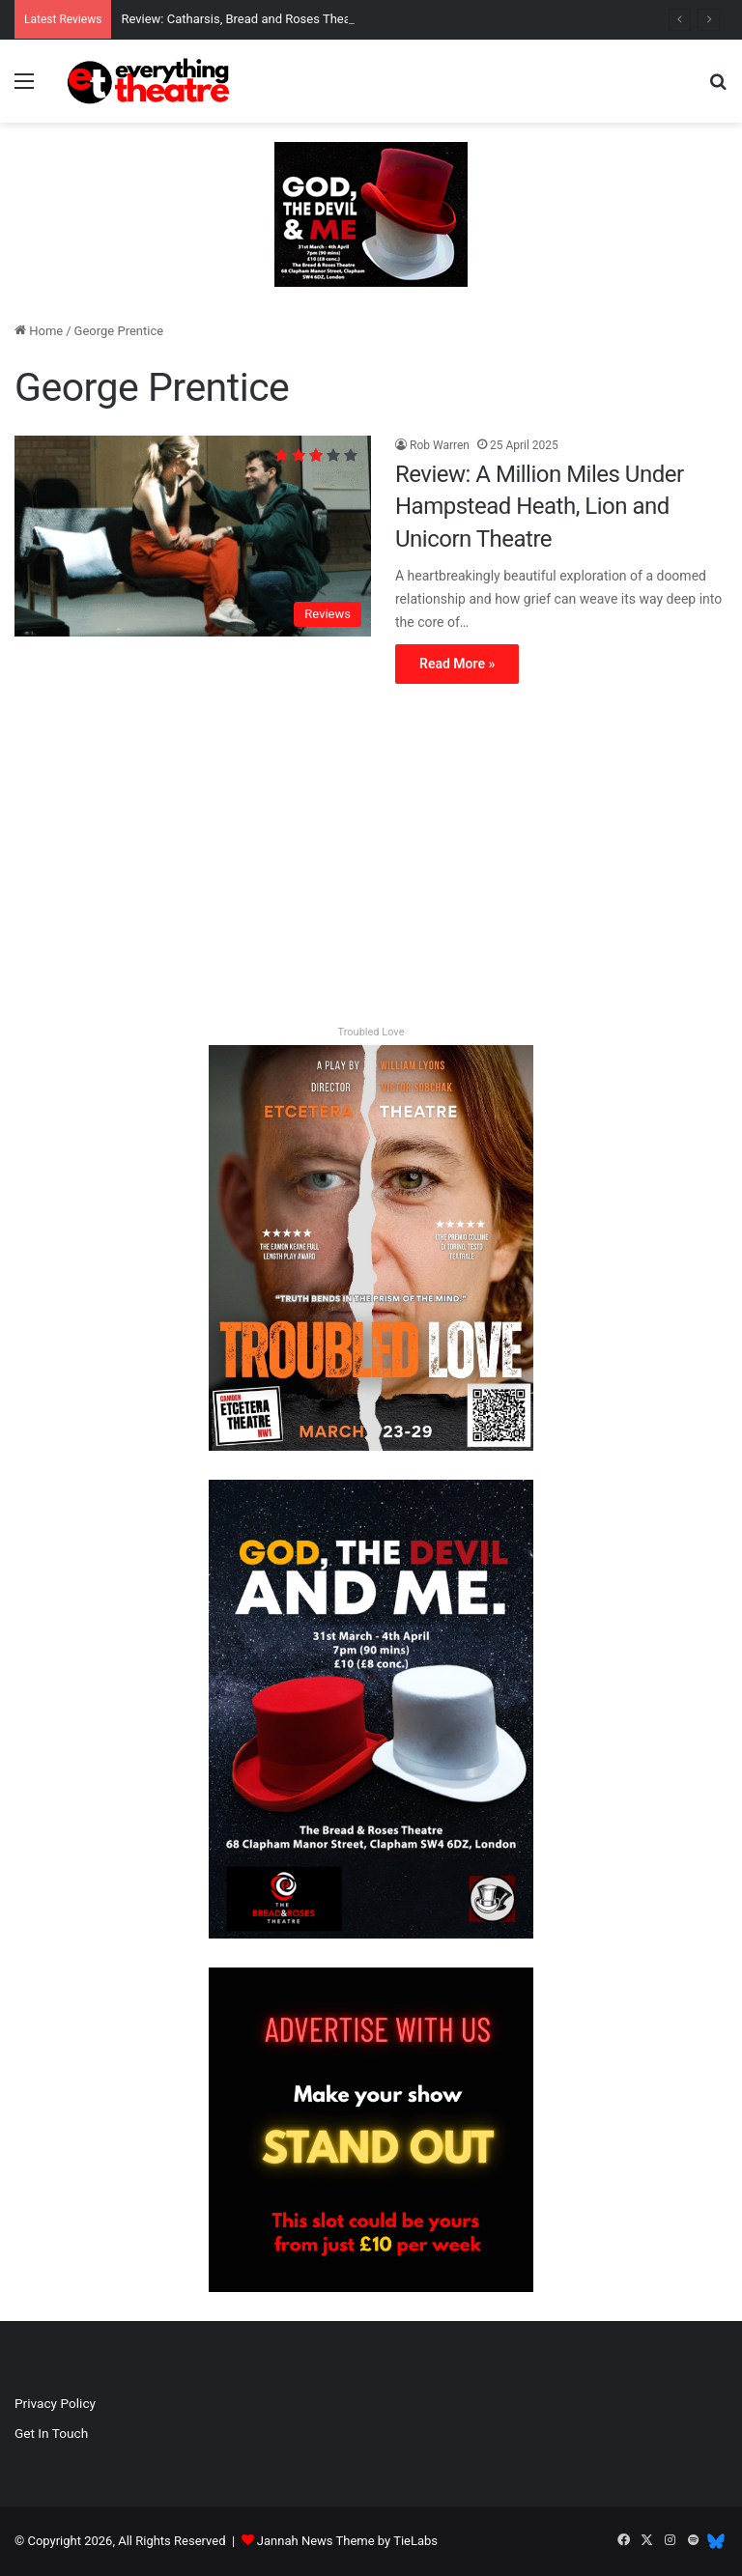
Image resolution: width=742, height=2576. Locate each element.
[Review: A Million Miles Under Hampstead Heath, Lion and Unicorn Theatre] (192, 536)
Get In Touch (51, 2433)
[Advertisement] (371, 857)
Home (38, 331)
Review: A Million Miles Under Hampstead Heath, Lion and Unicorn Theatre (539, 506)
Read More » (457, 663)
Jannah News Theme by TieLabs (347, 2541)
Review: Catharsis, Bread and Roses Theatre (243, 19)
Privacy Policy (55, 2403)
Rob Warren (440, 445)
